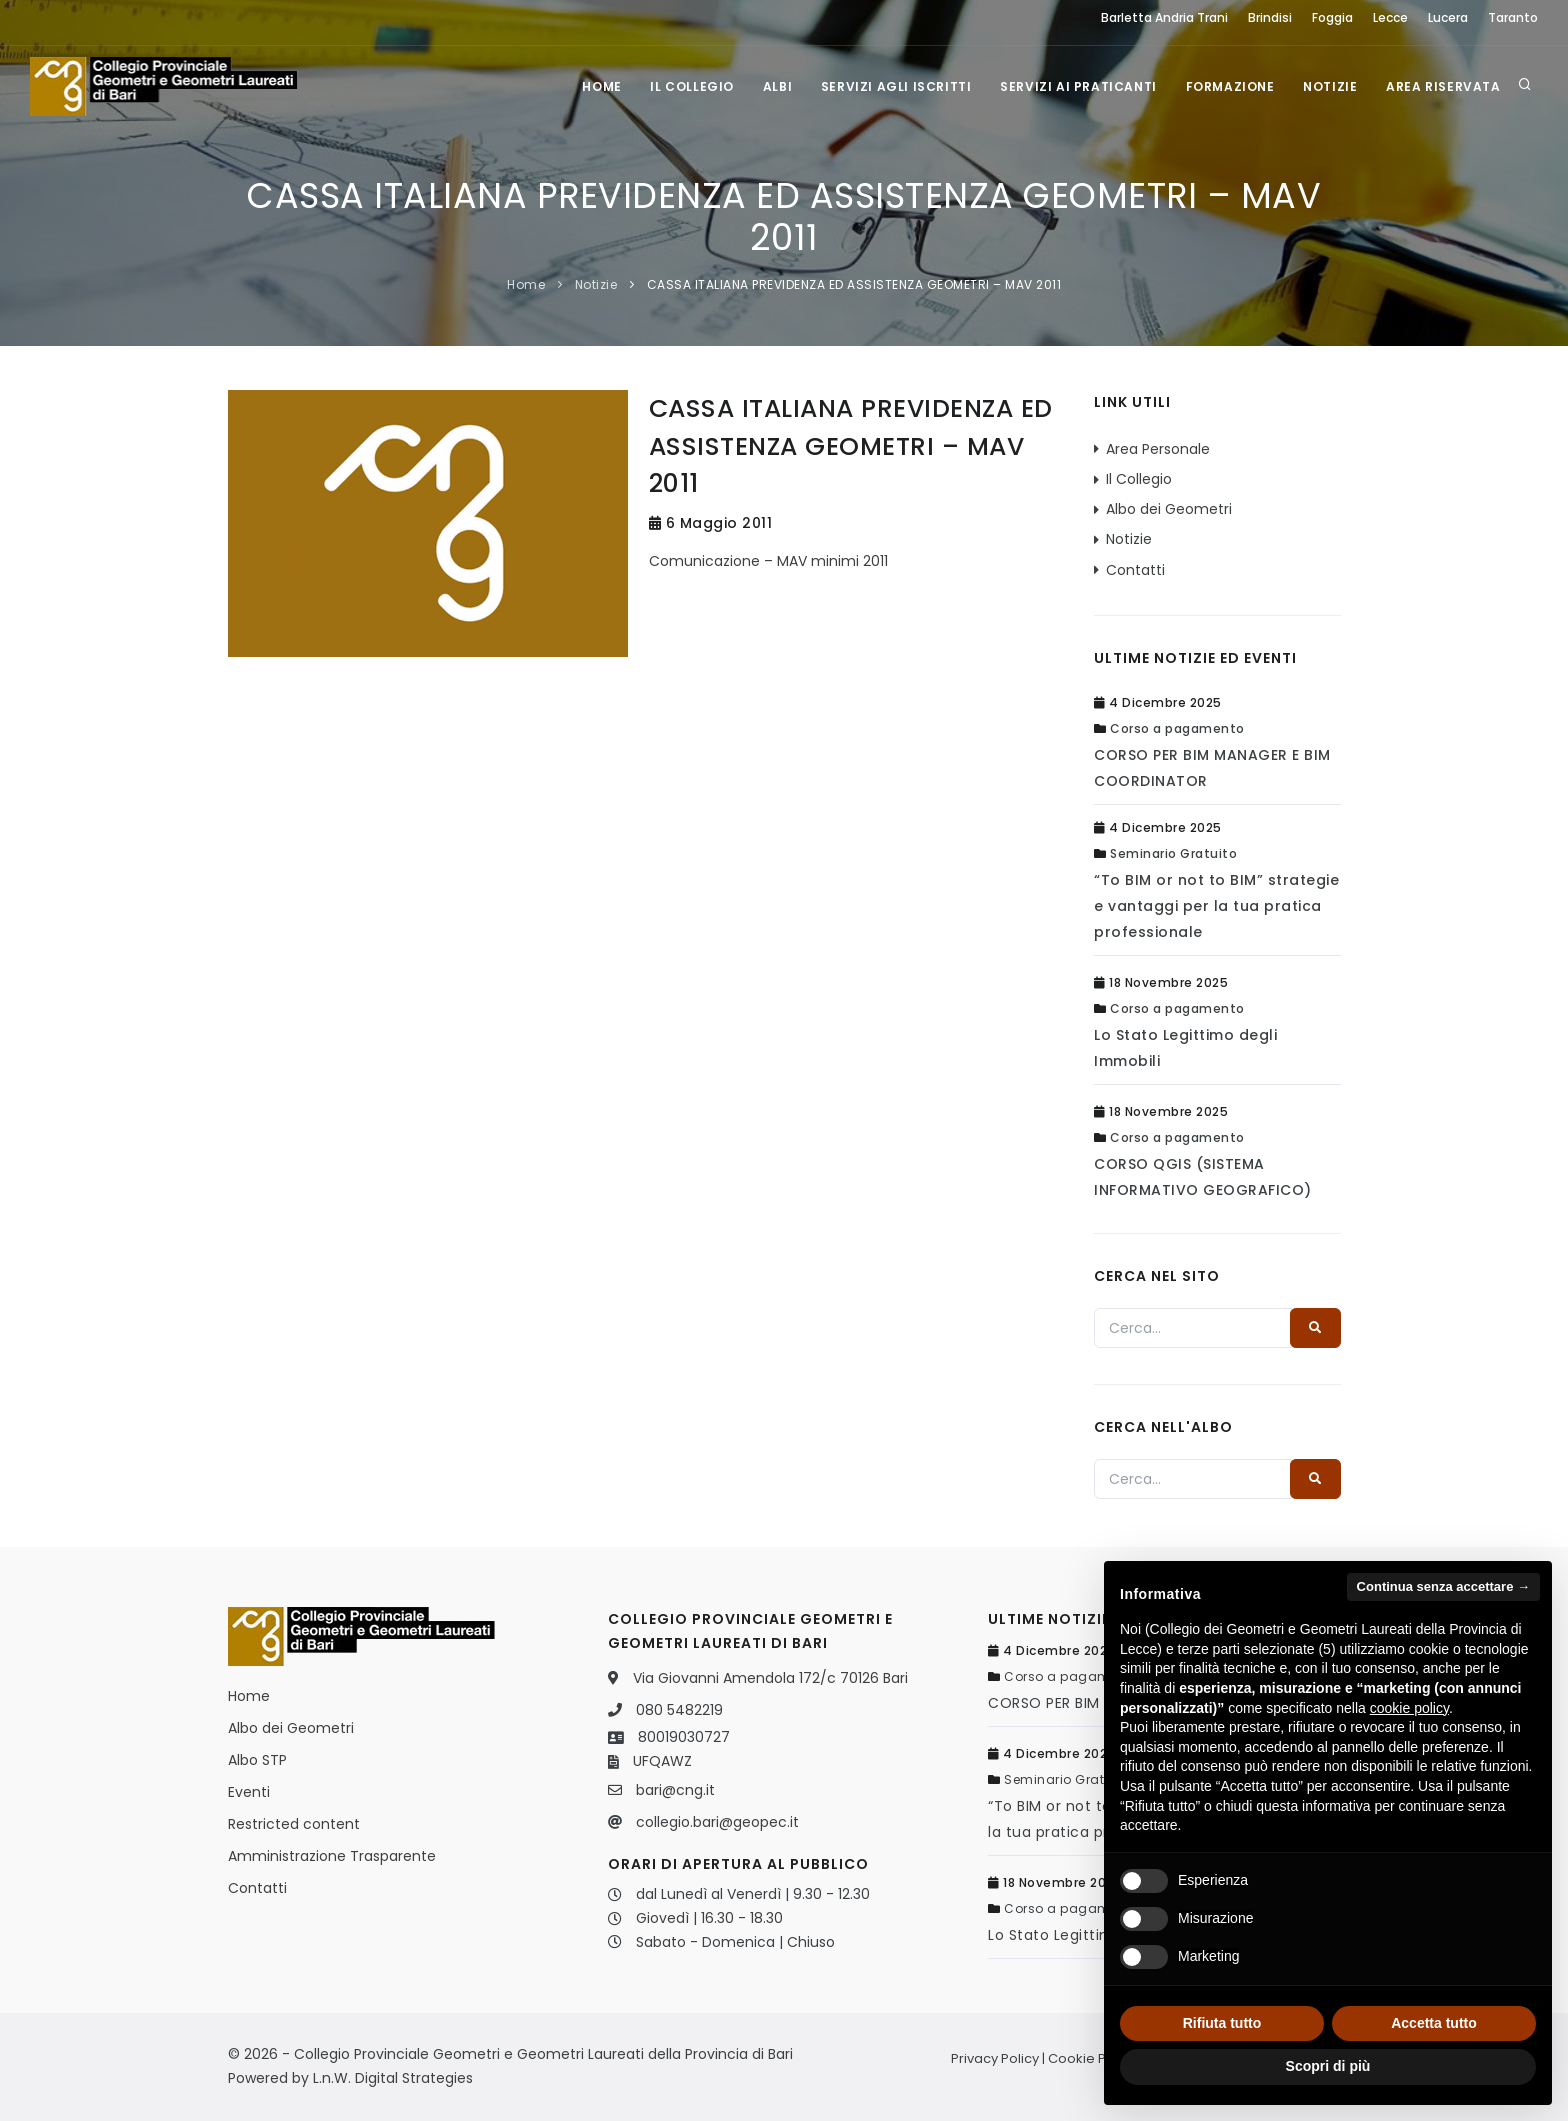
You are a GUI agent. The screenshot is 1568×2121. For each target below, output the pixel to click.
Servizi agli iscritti (890, 86)
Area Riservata (1443, 86)
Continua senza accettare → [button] (1443, 1586)
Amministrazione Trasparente (332, 1856)
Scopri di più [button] (1328, 2066)
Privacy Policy (995, 2058)
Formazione (1226, 86)
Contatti (1135, 570)
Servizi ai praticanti (1074, 86)
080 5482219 (679, 1710)
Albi (770, 86)
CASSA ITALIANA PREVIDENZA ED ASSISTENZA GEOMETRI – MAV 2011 (854, 284)
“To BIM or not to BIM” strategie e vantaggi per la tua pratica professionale (1216, 906)
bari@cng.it (675, 1790)
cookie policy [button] (1409, 1708)
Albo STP (257, 1760)
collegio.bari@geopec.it (717, 1822)
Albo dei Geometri (1169, 509)
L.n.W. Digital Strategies (393, 2078)
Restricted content (294, 1824)
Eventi (249, 1792)
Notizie (1328, 86)
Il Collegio (684, 86)
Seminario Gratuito (1173, 853)
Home (592, 86)
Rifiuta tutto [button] (1222, 2023)
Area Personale (1158, 449)
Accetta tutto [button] (1434, 2023)
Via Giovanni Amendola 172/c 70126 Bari (770, 1678)
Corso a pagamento (1177, 728)
